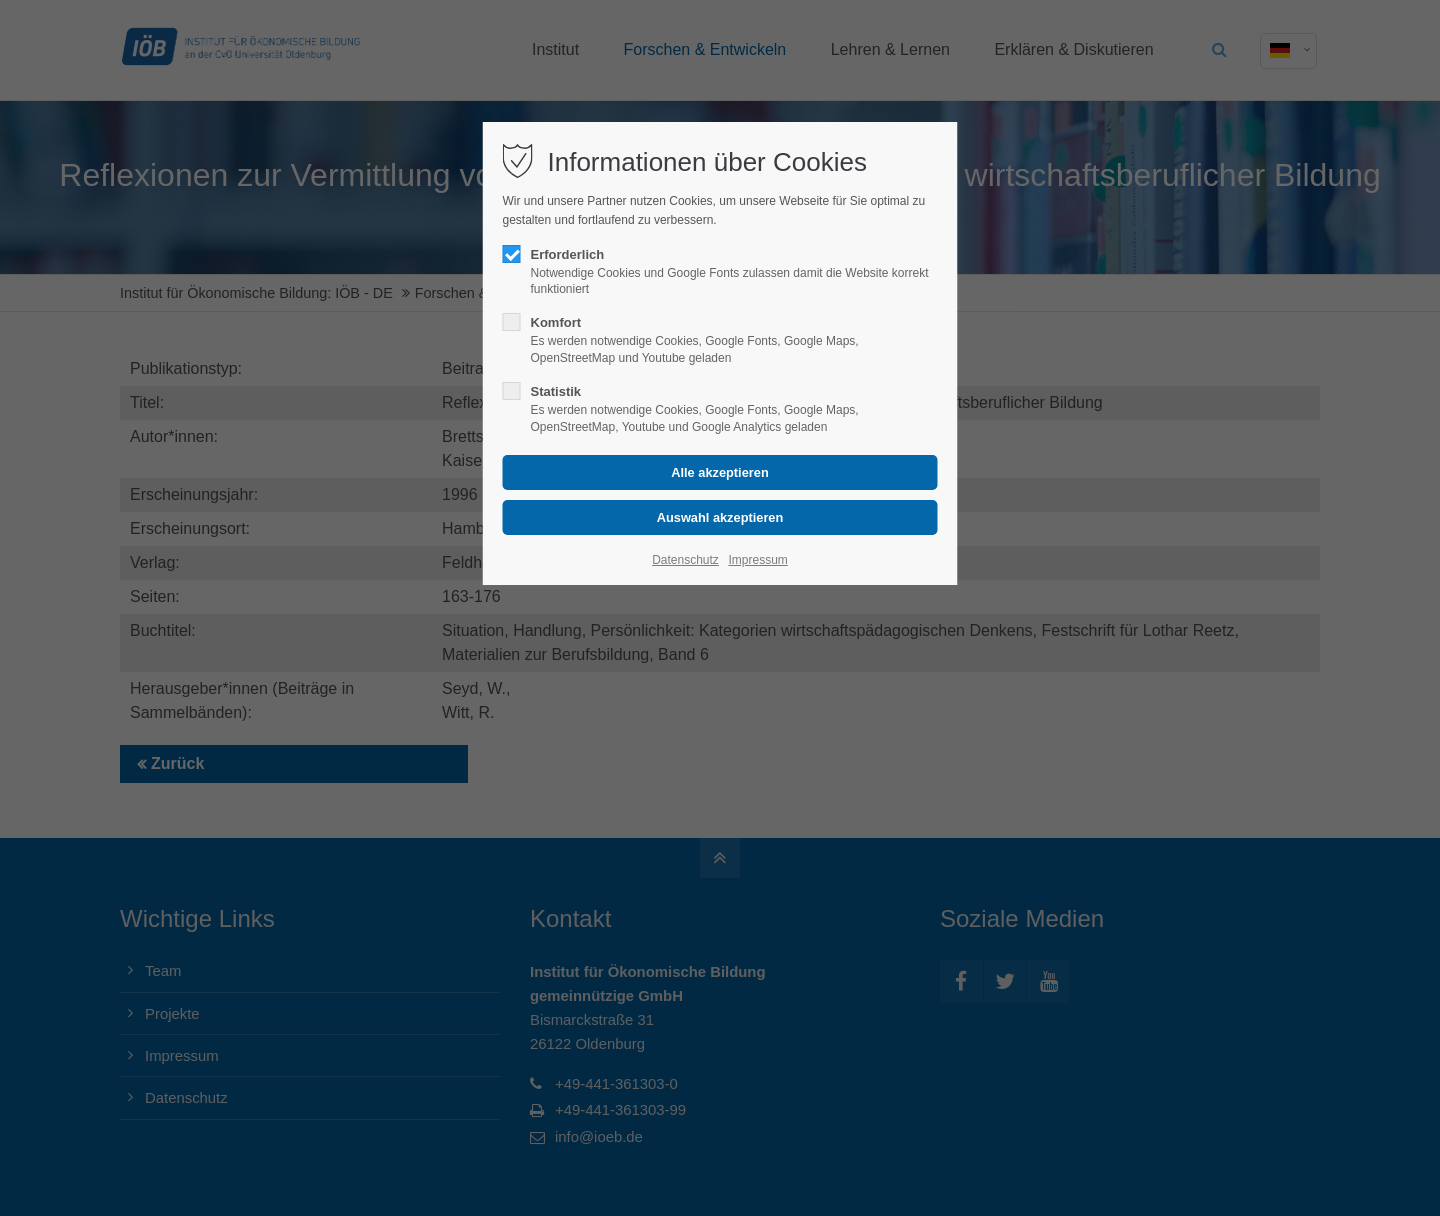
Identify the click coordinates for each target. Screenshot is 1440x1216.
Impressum (757, 560)
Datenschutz (685, 560)
